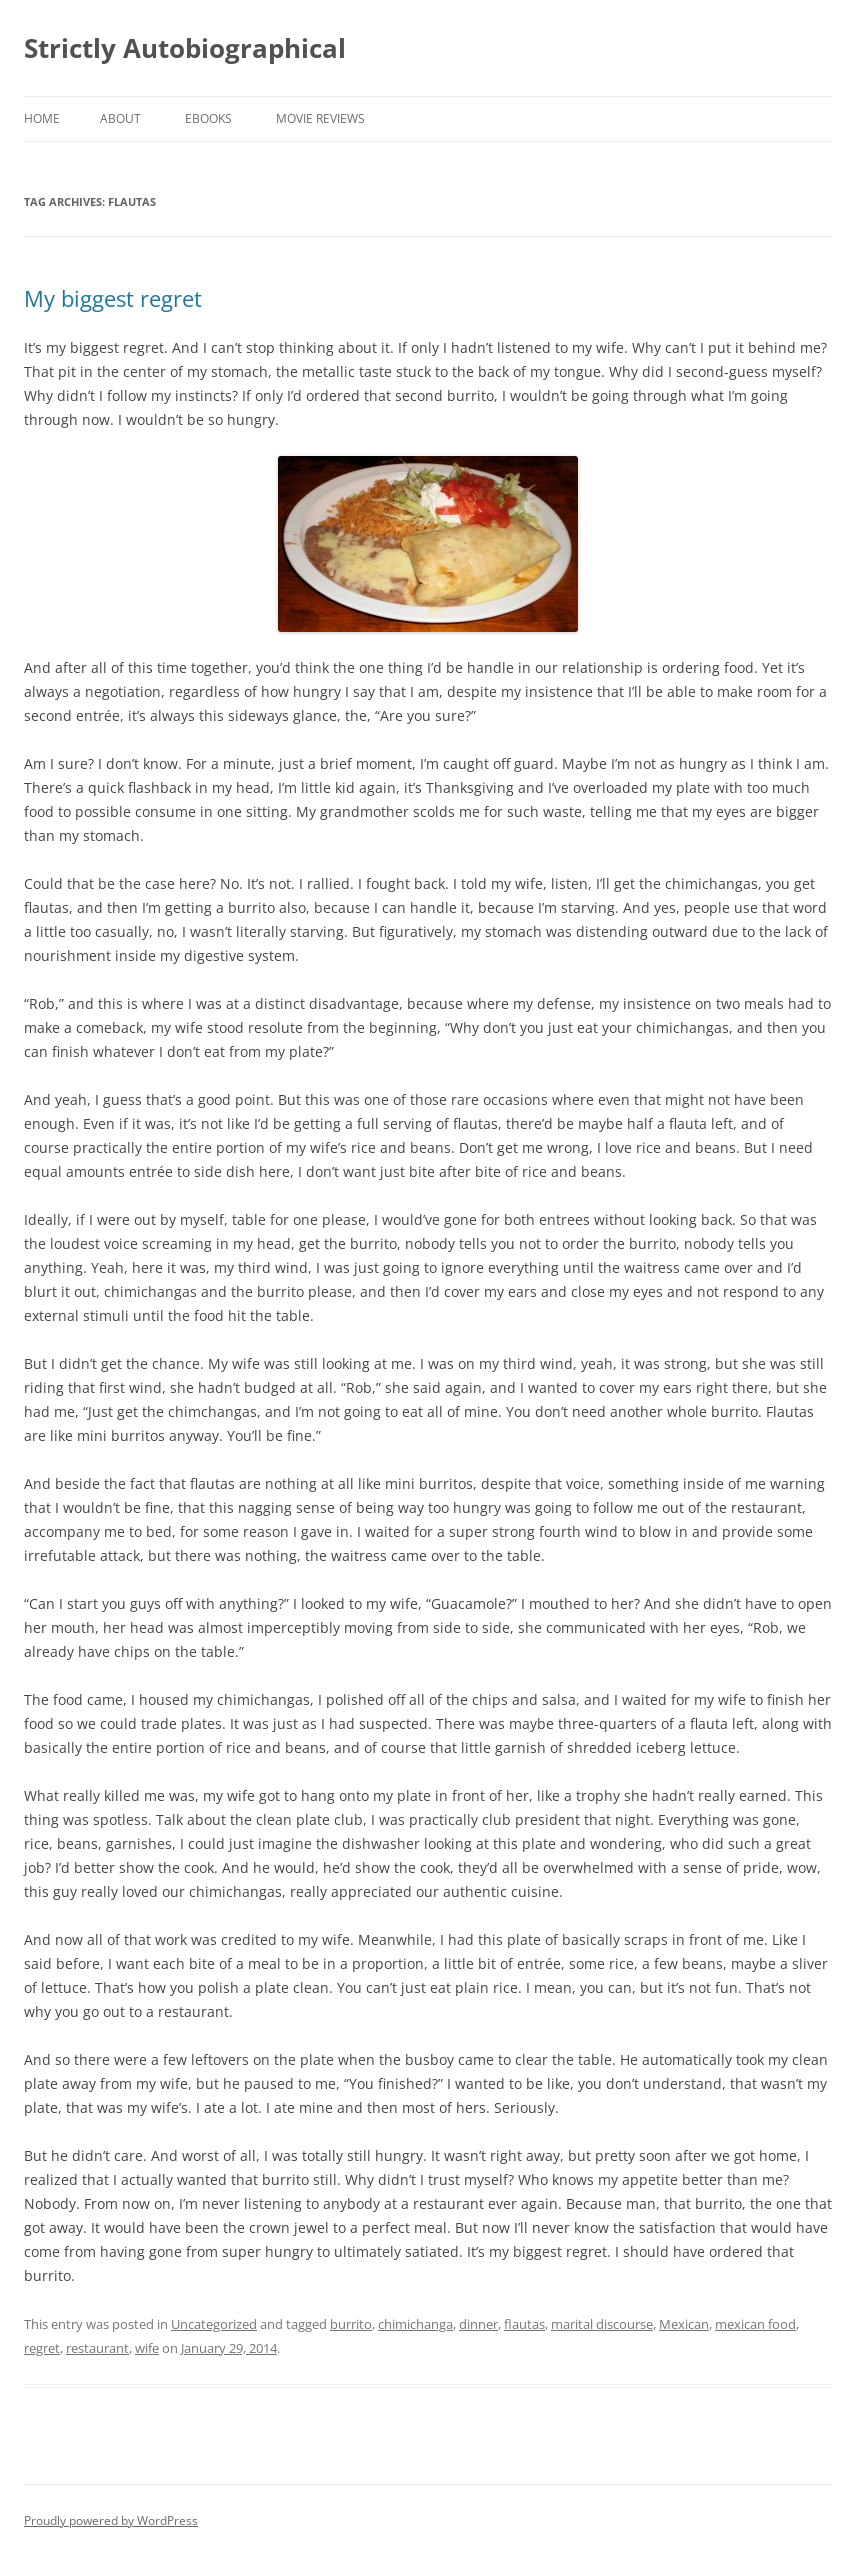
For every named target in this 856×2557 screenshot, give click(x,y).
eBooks (208, 118)
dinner (478, 2324)
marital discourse (602, 2324)
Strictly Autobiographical (185, 48)
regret (42, 2348)
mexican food (755, 2324)
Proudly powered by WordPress (111, 2520)
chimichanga (415, 2324)
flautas (524, 2324)
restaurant (97, 2348)
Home (42, 118)
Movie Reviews (320, 118)
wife (147, 2348)
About (120, 118)
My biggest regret (113, 298)
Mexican (684, 2324)
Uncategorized (214, 2324)
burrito (351, 2324)
